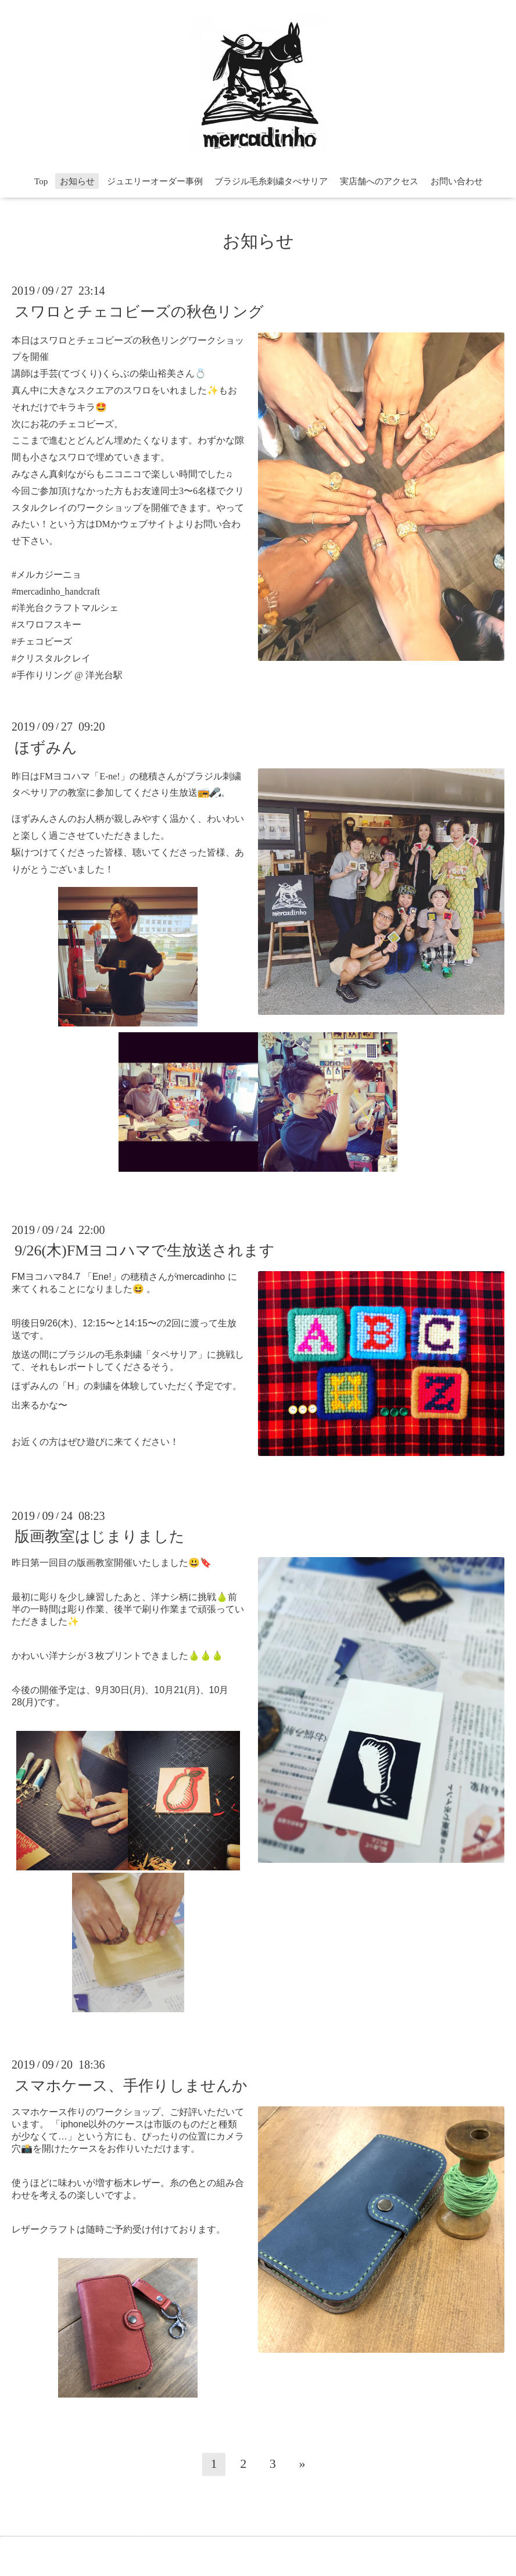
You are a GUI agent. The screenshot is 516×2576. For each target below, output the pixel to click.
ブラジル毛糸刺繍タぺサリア (271, 181)
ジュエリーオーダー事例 (155, 181)
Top (41, 181)
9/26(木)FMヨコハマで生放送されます (145, 1250)
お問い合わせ (457, 181)
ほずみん (46, 747)
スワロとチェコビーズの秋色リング (139, 311)
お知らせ (77, 181)
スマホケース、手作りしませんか (131, 2085)
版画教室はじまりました (100, 1536)
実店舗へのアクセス (379, 181)
